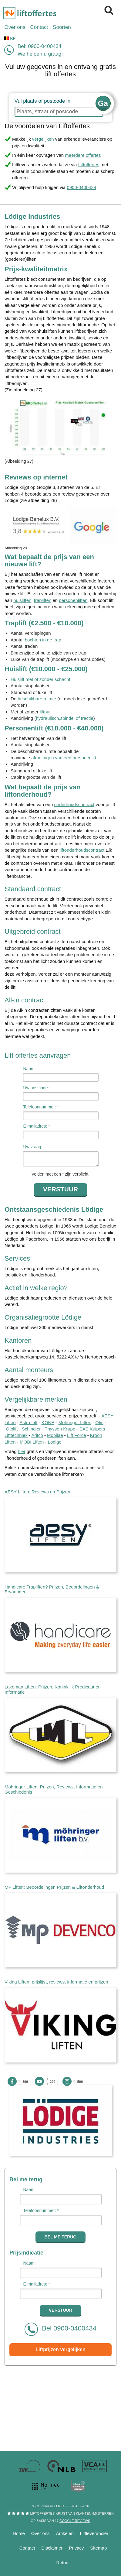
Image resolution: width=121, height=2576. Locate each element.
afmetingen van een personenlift (63, 757)
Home (19, 2533)
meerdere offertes (83, 155)
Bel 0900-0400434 (60, 2329)
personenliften (73, 600)
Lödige (55, 1441)
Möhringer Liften (75, 1422)
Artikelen (65, 2533)
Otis (99, 1422)
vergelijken (43, 139)
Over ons (40, 2533)
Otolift (12, 1428)
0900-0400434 (44, 46)
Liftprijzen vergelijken (60, 2349)
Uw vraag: (32, 1146)
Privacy (76, 2547)
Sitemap (98, 2547)
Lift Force (76, 1435)
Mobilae (55, 1435)
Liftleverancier (94, 2533)
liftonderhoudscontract (82, 850)
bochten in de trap (43, 639)
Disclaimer (51, 2547)
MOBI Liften (32, 1441)
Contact (27, 2547)
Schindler (31, 1428)
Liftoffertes (88, 164)
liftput (45, 711)
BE (10, 38)
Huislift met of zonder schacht (40, 679)
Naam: (29, 1068)
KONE (48, 1422)
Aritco (37, 1435)
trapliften (43, 600)
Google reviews (74, 2521)
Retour (63, 2562)
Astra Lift (28, 1422)
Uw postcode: (36, 1087)
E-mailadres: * (36, 1126)
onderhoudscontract (74, 804)
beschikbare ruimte (37, 698)
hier (21, 1451)
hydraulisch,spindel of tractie (64, 718)
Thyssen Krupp (60, 1428)
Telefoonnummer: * (41, 1106)
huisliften (22, 600)
